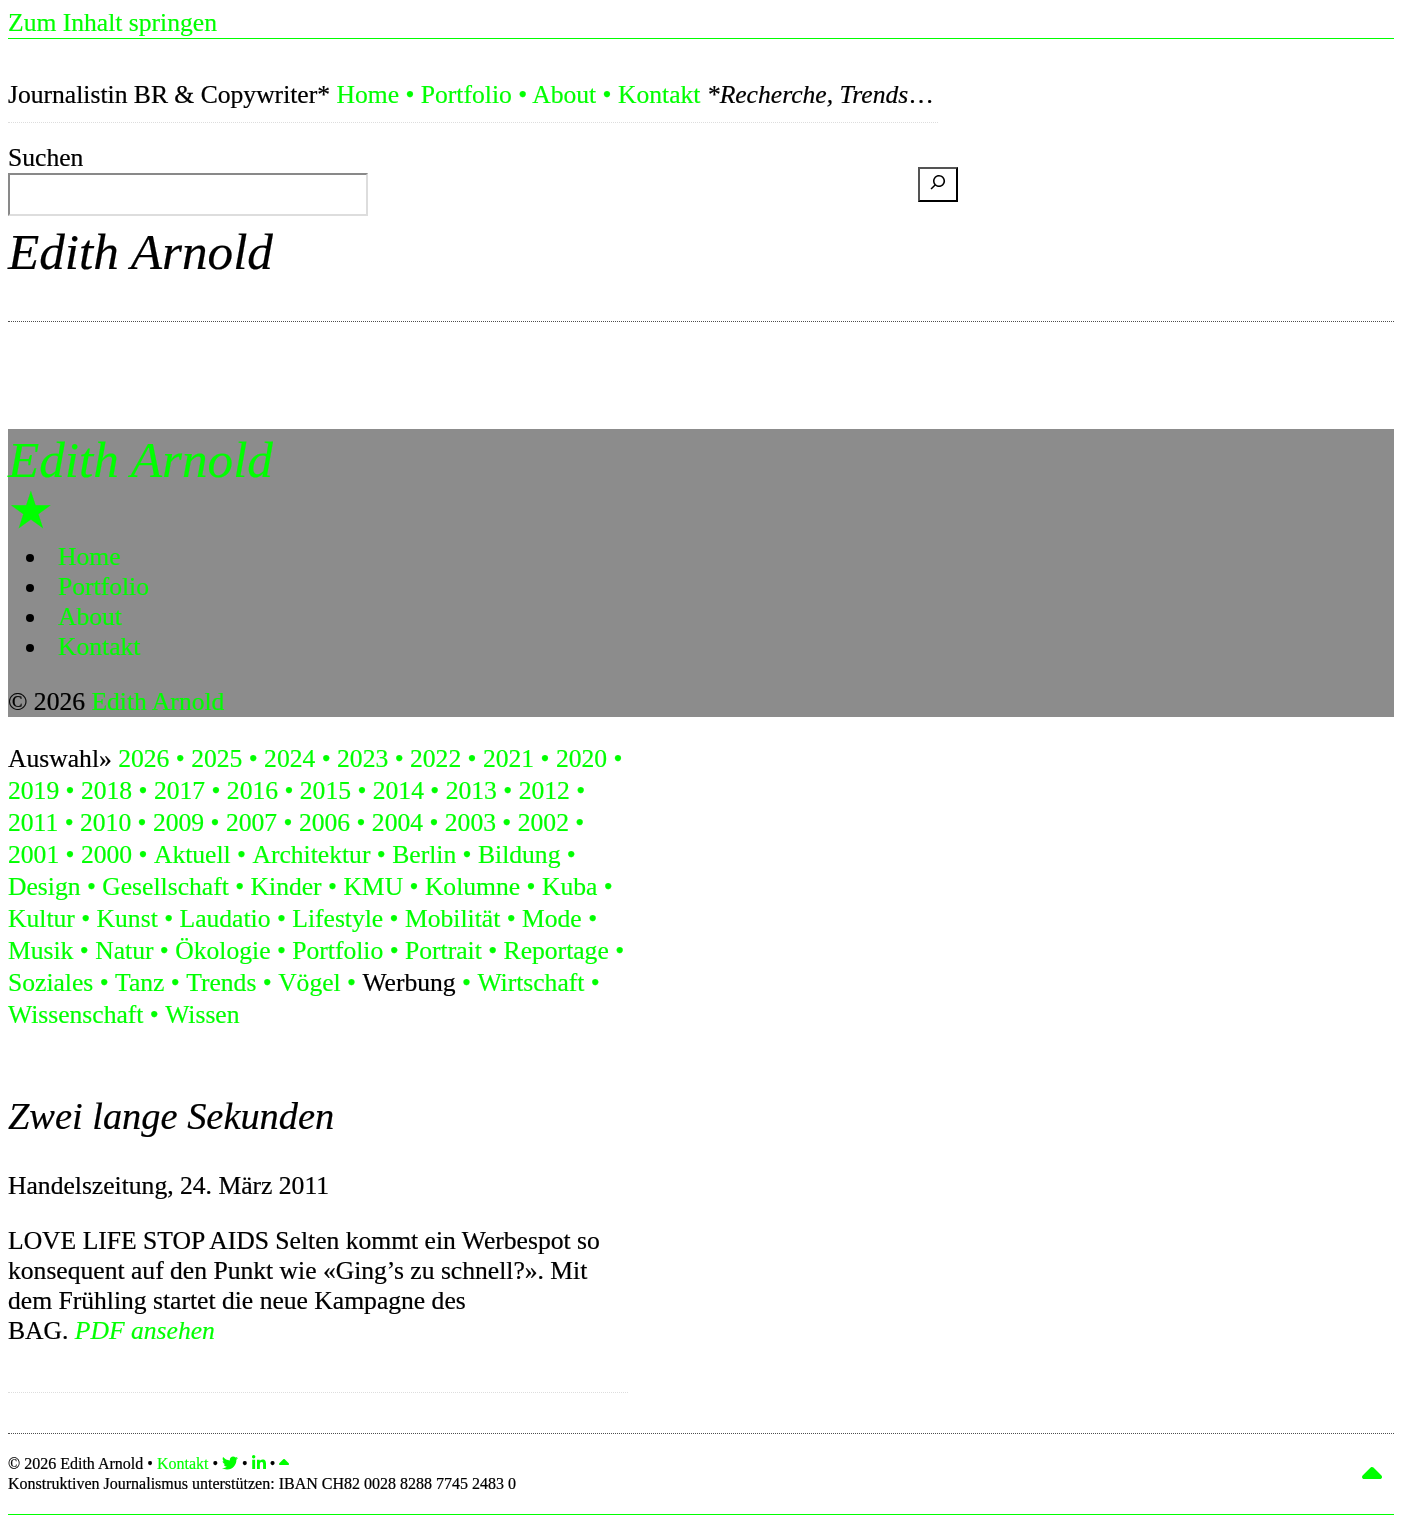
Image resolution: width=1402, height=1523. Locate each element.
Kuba (569, 886)
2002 (543, 822)
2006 (324, 822)
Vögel (309, 982)
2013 (471, 790)
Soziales (50, 982)
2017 (179, 790)
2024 (289, 758)
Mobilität (452, 918)
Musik (40, 950)
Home (367, 94)
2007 (251, 822)
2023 (362, 758)
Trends (221, 982)
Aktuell (192, 854)
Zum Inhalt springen (112, 22)
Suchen (45, 157)
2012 (544, 790)
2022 (435, 758)
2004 (397, 822)
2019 (33, 790)
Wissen (202, 1014)
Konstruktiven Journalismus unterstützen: (262, 1483)
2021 (508, 758)
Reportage (556, 950)
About (564, 94)
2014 (398, 790)
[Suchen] (938, 184)
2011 (33, 822)
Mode (552, 918)
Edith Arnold (140, 251)
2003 (470, 822)
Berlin (424, 854)
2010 (105, 822)
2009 (178, 822)
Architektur (311, 854)
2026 (143, 758)
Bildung (519, 854)
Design (44, 886)
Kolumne (472, 886)
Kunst (127, 918)
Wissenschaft (75, 1014)
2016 (252, 790)
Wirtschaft (530, 982)
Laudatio (225, 918)
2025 (216, 758)
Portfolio (466, 94)
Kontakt (659, 94)
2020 (581, 758)
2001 (33, 854)
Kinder (286, 886)
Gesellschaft (165, 886)
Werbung (408, 982)
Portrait (443, 950)
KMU (373, 886)
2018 (106, 790)
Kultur (41, 918)
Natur (124, 950)
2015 (325, 790)
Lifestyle (337, 918)
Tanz (139, 982)
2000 (106, 854)
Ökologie (222, 950)
